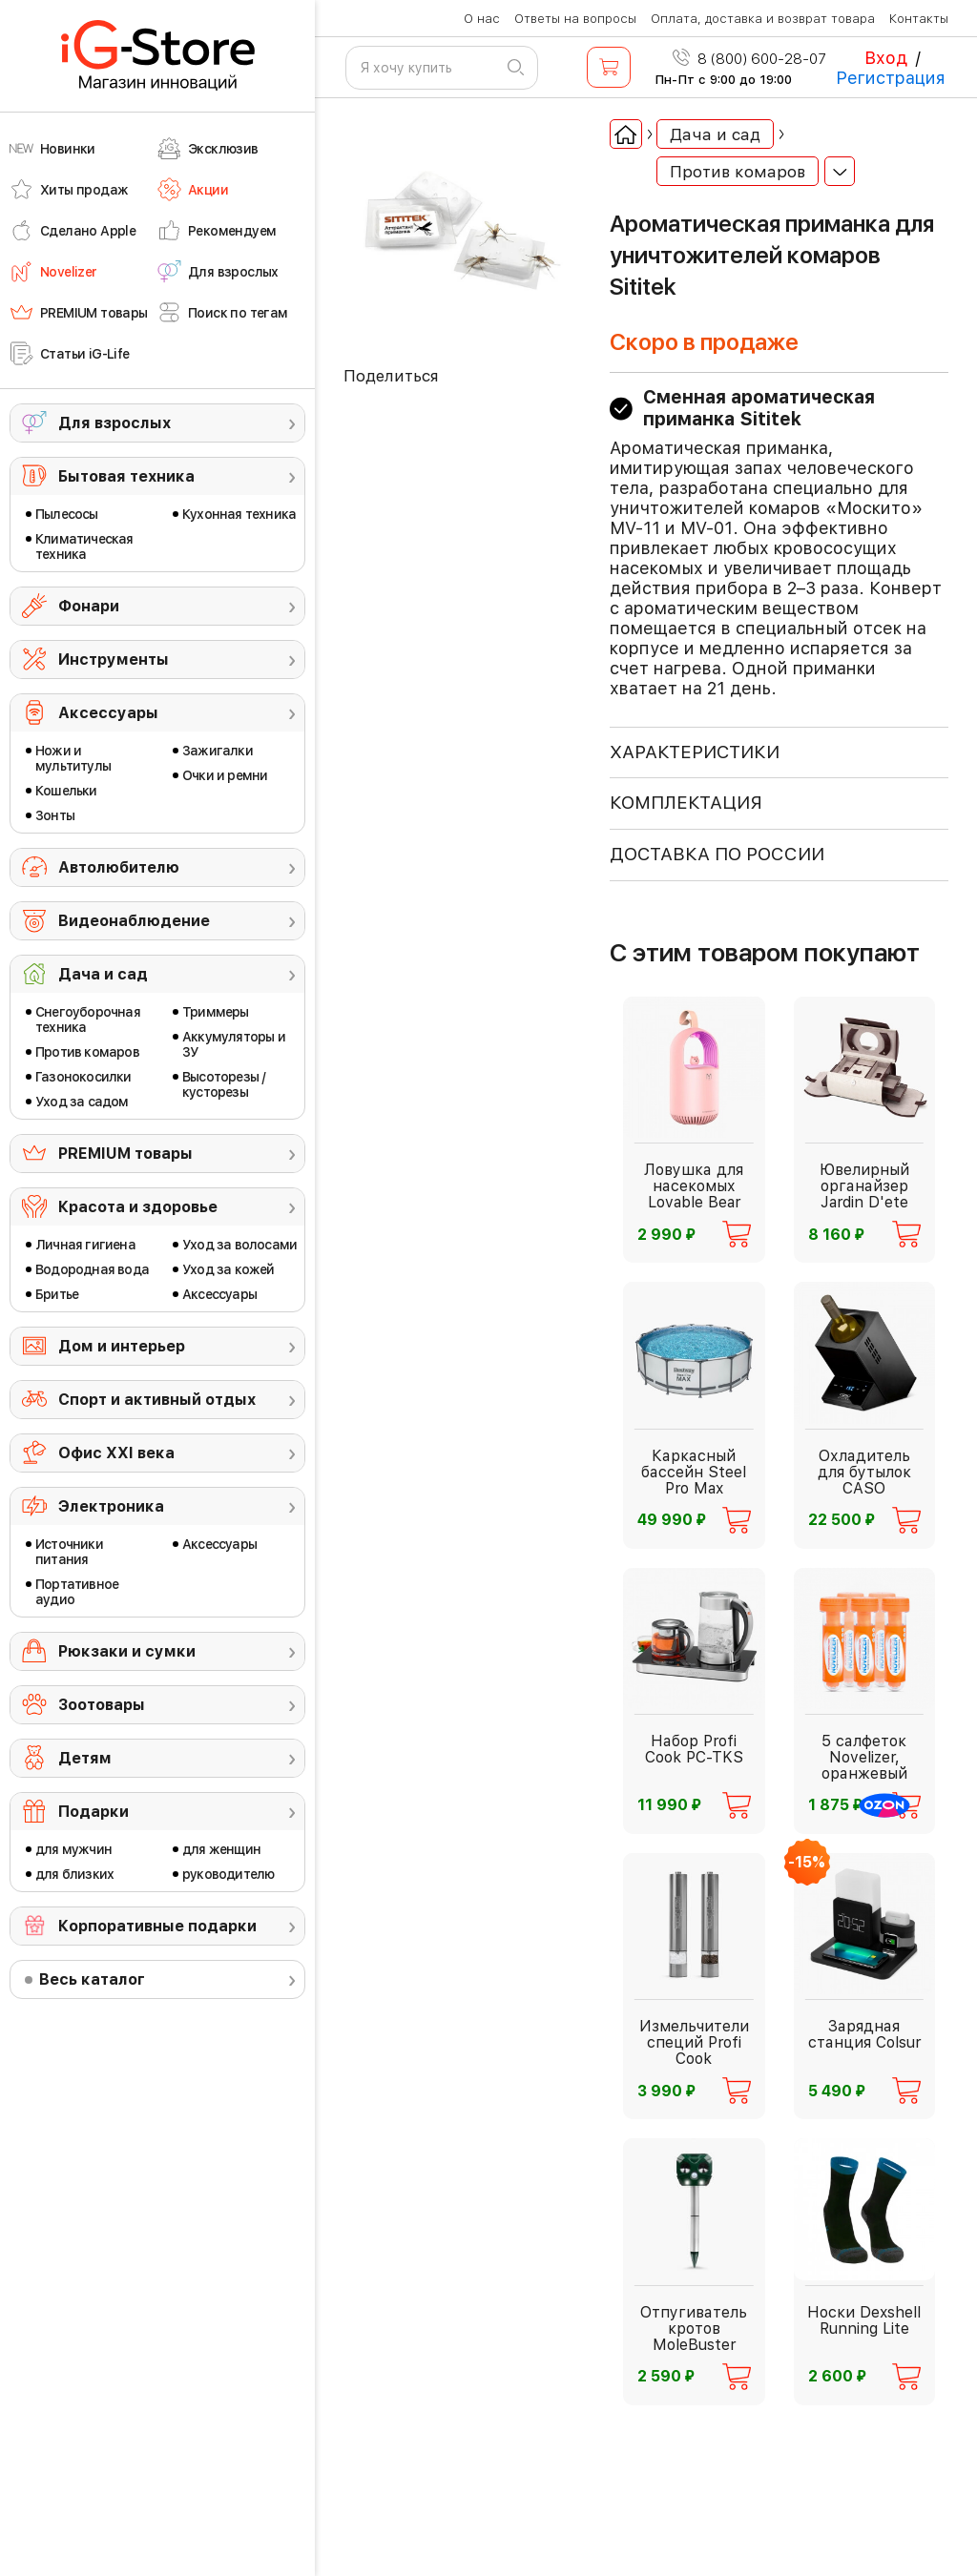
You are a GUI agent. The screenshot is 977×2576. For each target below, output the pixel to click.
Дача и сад (103, 974)
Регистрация (891, 78)
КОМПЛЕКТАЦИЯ (686, 803)
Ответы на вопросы (575, 18)
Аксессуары (108, 713)
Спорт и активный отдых (157, 1400)
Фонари (88, 606)
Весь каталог (92, 1979)
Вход (885, 58)
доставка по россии (717, 854)
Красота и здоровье (138, 1207)
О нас (482, 18)
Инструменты (113, 659)
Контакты (918, 18)
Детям (85, 1758)
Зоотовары (101, 1705)
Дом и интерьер (121, 1346)
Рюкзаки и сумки (127, 1651)
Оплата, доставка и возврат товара (763, 18)
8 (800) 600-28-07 (749, 59)
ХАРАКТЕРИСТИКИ (695, 752)
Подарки (93, 1812)
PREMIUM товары (125, 1153)
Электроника (111, 1506)
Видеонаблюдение (134, 921)
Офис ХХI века (116, 1453)
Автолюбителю (118, 867)
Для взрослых (114, 423)
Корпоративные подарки (157, 1926)
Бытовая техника (126, 476)
